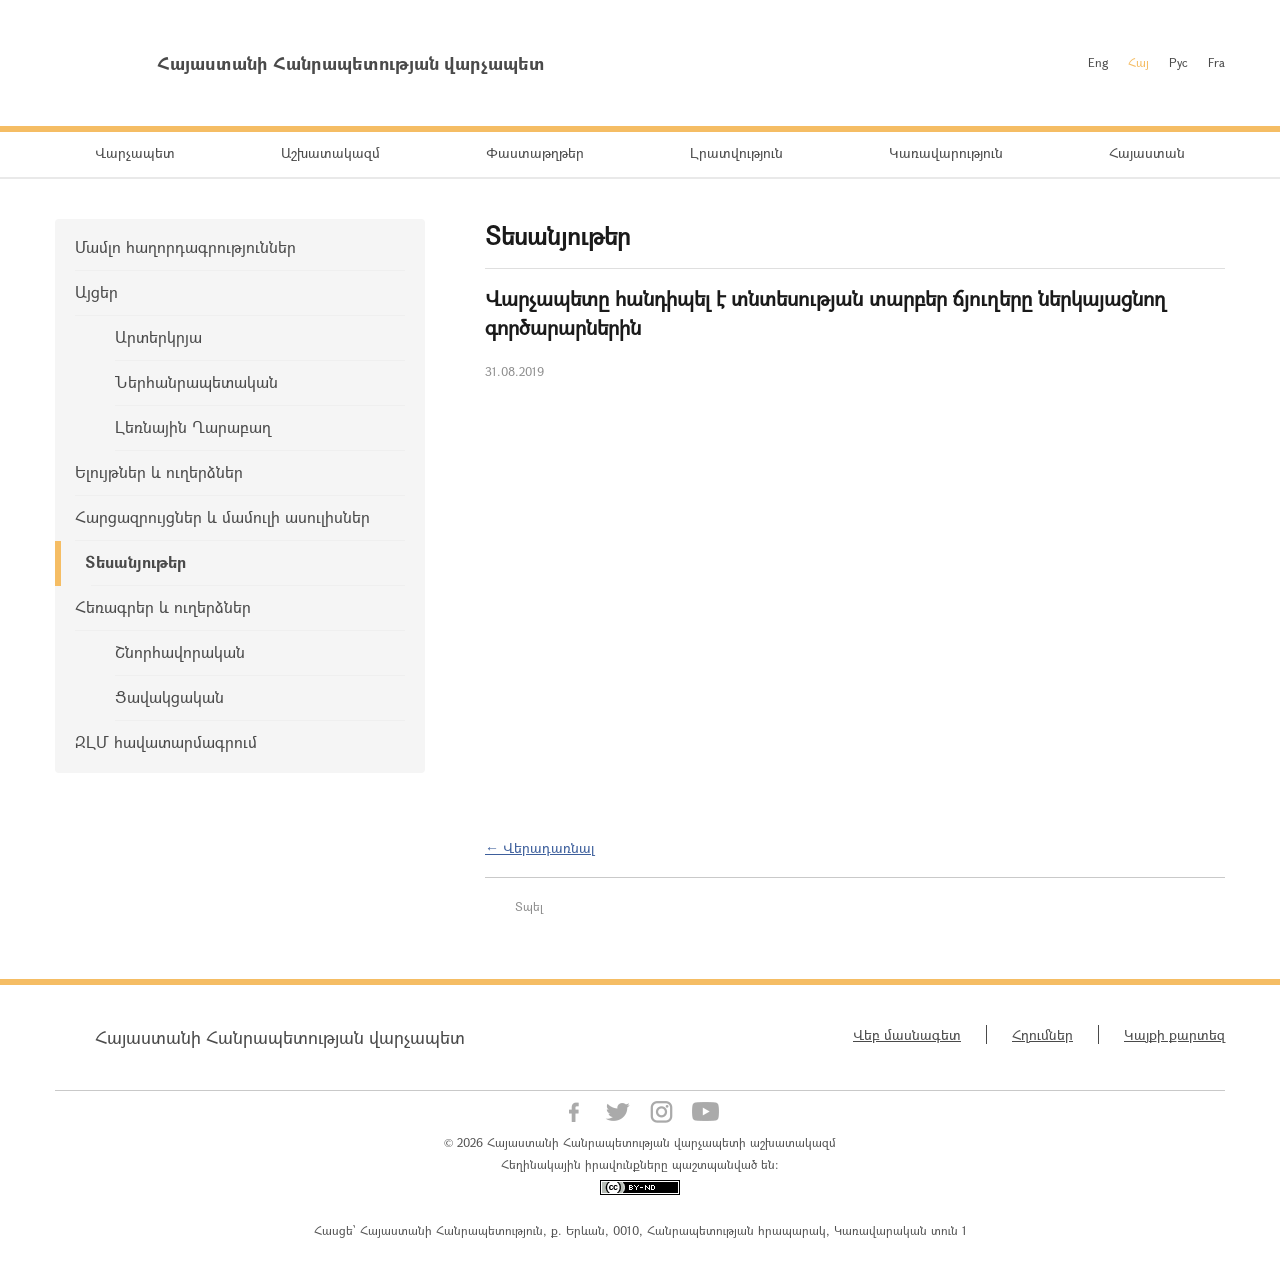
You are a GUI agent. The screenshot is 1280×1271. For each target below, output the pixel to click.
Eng (1098, 62)
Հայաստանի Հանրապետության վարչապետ (280, 1037)
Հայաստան (1147, 152)
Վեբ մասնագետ (907, 1034)
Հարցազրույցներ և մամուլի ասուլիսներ (222, 516)
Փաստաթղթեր (535, 152)
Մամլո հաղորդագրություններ (185, 246)
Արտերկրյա (158, 336)
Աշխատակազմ (330, 152)
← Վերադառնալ (540, 847)
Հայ (1138, 62)
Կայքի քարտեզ (1174, 1034)
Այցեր (96, 291)
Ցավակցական (169, 696)
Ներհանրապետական (196, 381)
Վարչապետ (135, 152)
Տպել (529, 906)
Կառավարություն (946, 152)
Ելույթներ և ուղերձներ (159, 471)
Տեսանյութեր (135, 561)
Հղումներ (1042, 1034)
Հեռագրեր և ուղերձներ (163, 606)
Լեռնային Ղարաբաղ (193, 426)
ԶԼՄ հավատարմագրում (166, 741)
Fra (1216, 62)
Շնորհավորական (180, 651)
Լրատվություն (736, 152)
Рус (1178, 62)
